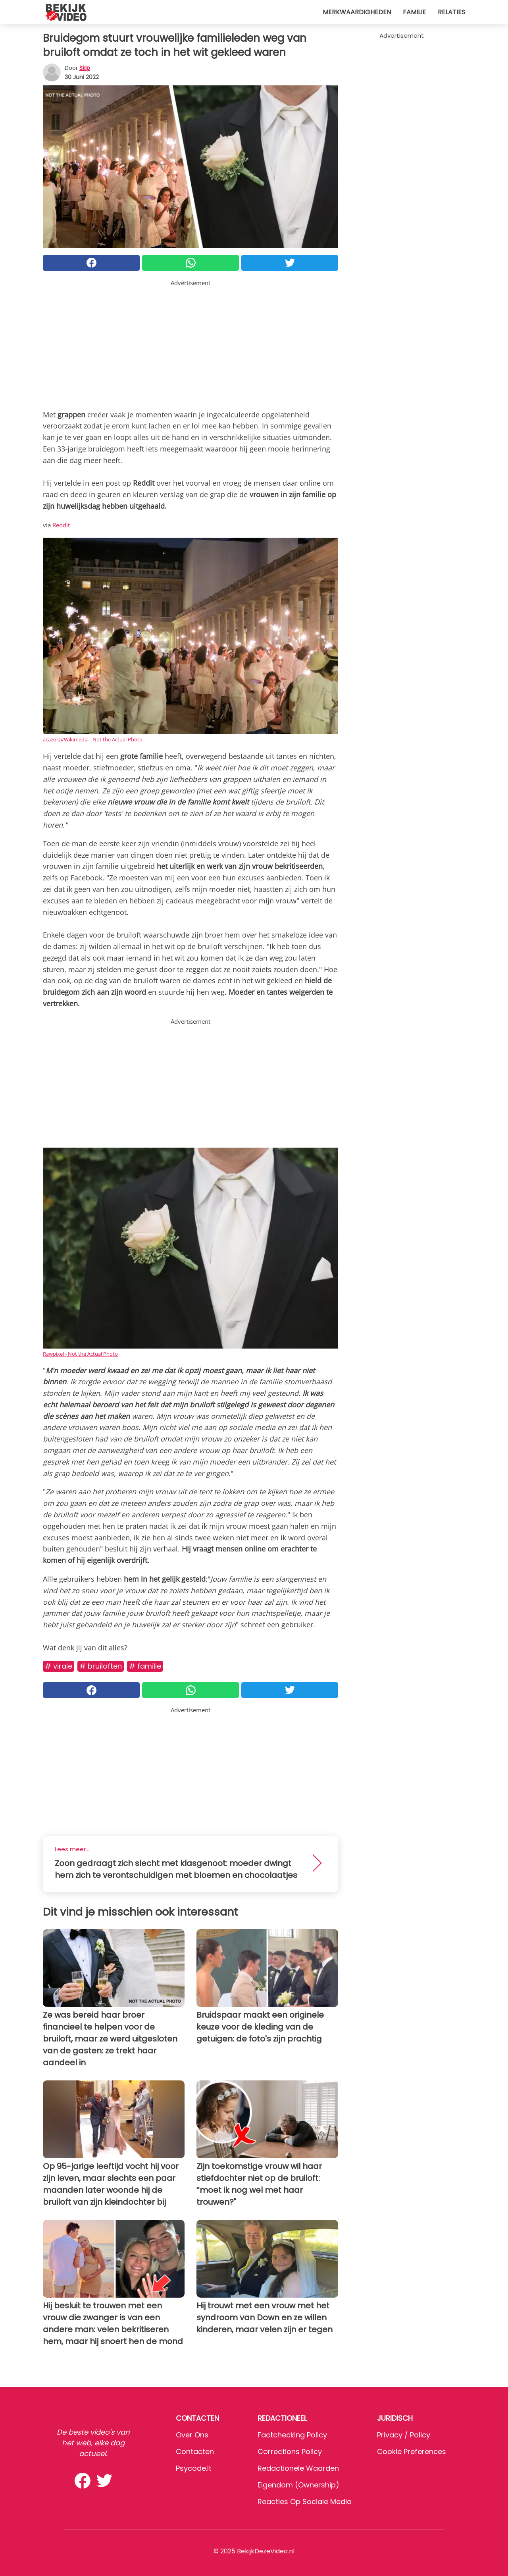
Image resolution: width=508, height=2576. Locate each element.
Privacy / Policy (403, 2435)
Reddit (61, 525)
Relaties (451, 12)
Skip (84, 68)
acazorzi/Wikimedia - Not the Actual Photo (92, 739)
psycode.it (194, 2468)
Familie (414, 12)
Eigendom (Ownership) (298, 2485)
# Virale (58, 1666)
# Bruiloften (100, 1666)
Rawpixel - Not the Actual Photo (80, 1353)
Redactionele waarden (298, 2468)
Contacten (195, 2451)
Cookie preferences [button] (411, 2451)
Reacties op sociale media (305, 2502)
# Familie (145, 1666)
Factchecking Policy (292, 2435)
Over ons (192, 2435)
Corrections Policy (290, 2451)
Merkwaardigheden (357, 12)
